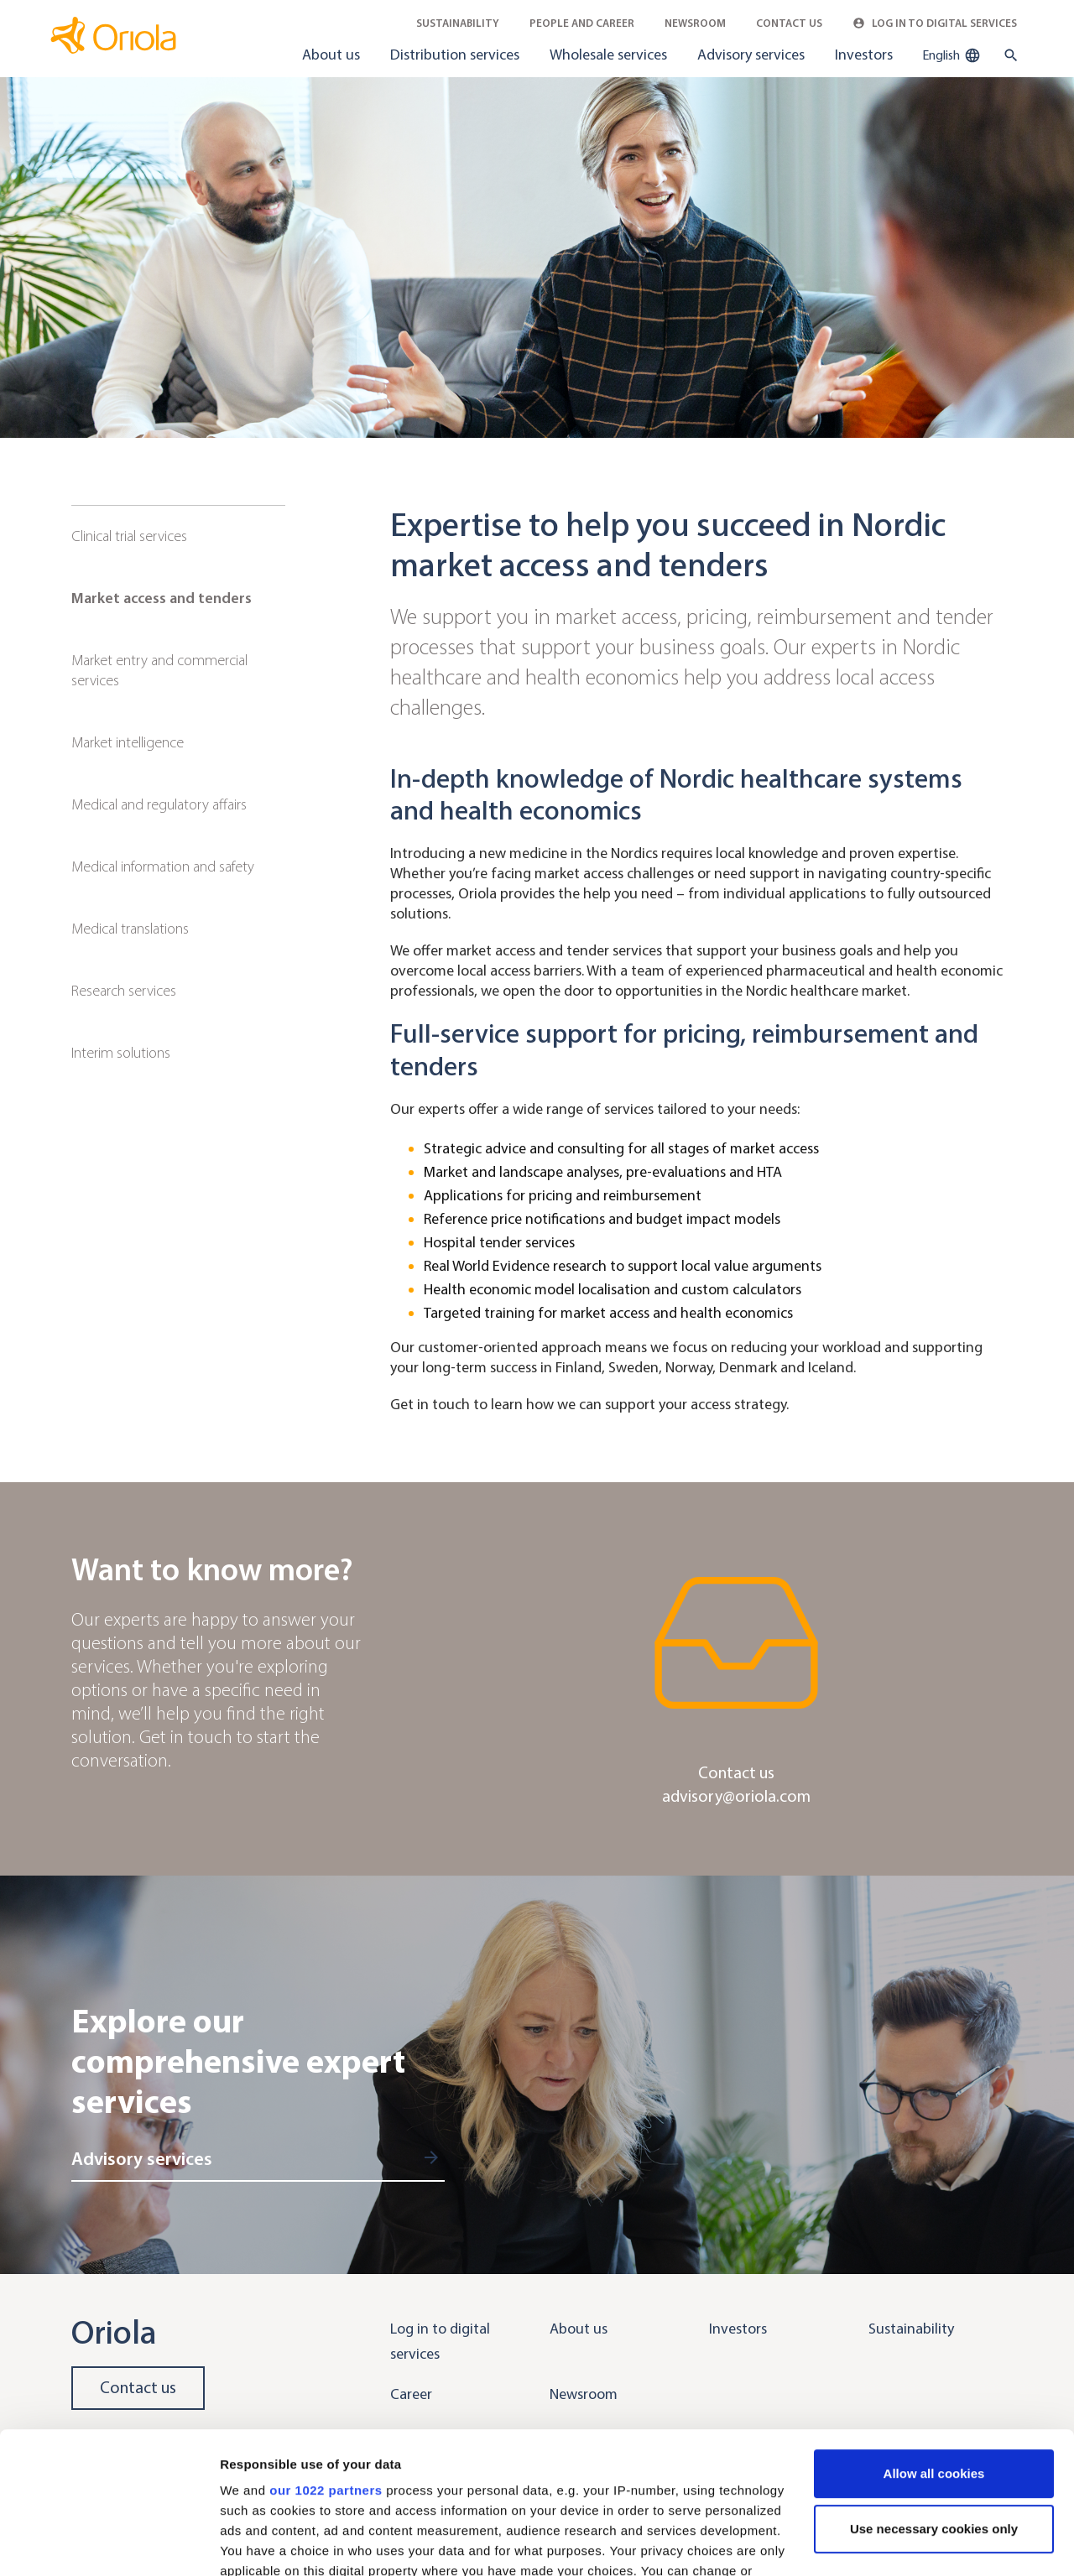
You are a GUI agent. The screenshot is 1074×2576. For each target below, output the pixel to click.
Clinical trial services (129, 536)
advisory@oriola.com (736, 1796)
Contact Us (789, 23)
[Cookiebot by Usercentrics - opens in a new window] (108, 2543)
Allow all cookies (934, 2341)
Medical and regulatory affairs (159, 804)
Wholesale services (608, 54)
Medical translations (130, 928)
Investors (864, 54)
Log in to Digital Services (934, 23)
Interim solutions (120, 1052)
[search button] (1007, 55)
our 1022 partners (325, 2357)
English (951, 55)
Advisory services (751, 54)
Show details (259, 2543)
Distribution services (454, 54)
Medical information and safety (162, 866)
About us (331, 54)
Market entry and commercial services (159, 670)
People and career (581, 23)
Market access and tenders (161, 598)
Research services (123, 990)
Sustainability (457, 23)
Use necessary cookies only (934, 2396)
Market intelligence (127, 742)
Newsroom (695, 23)
